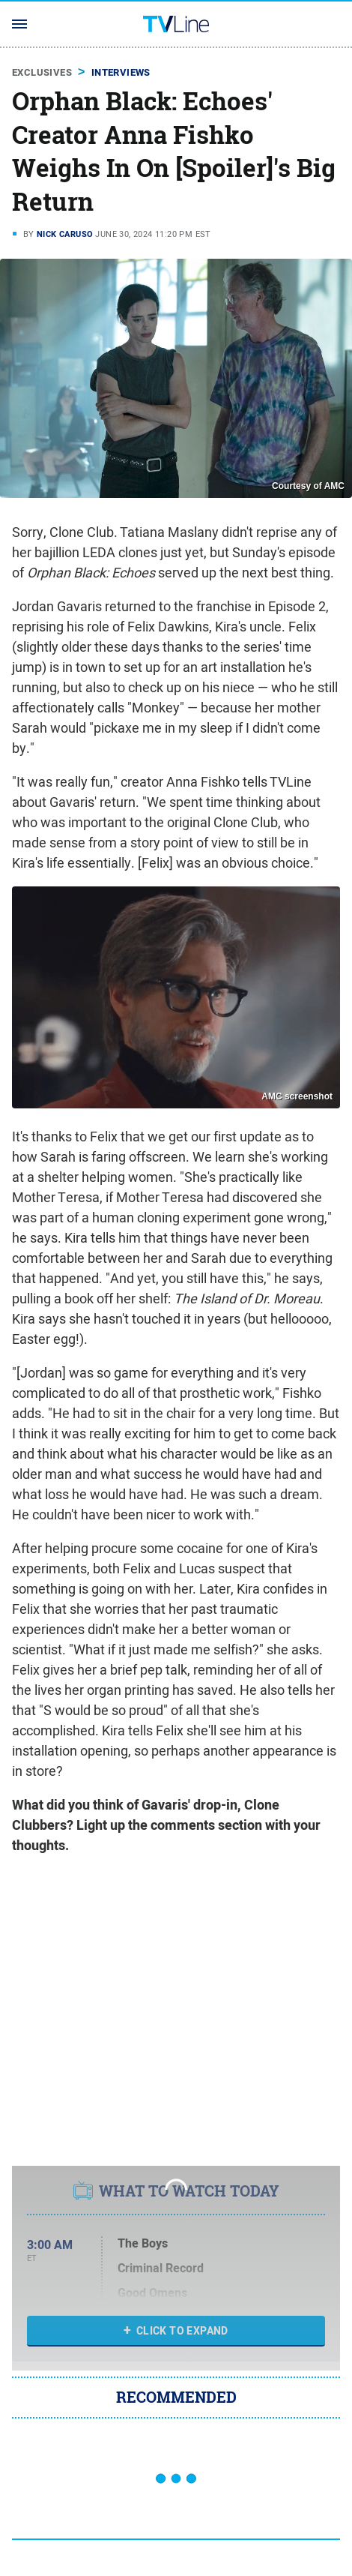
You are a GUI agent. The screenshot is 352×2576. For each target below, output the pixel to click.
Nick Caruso (65, 234)
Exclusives (42, 72)
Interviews (121, 72)
